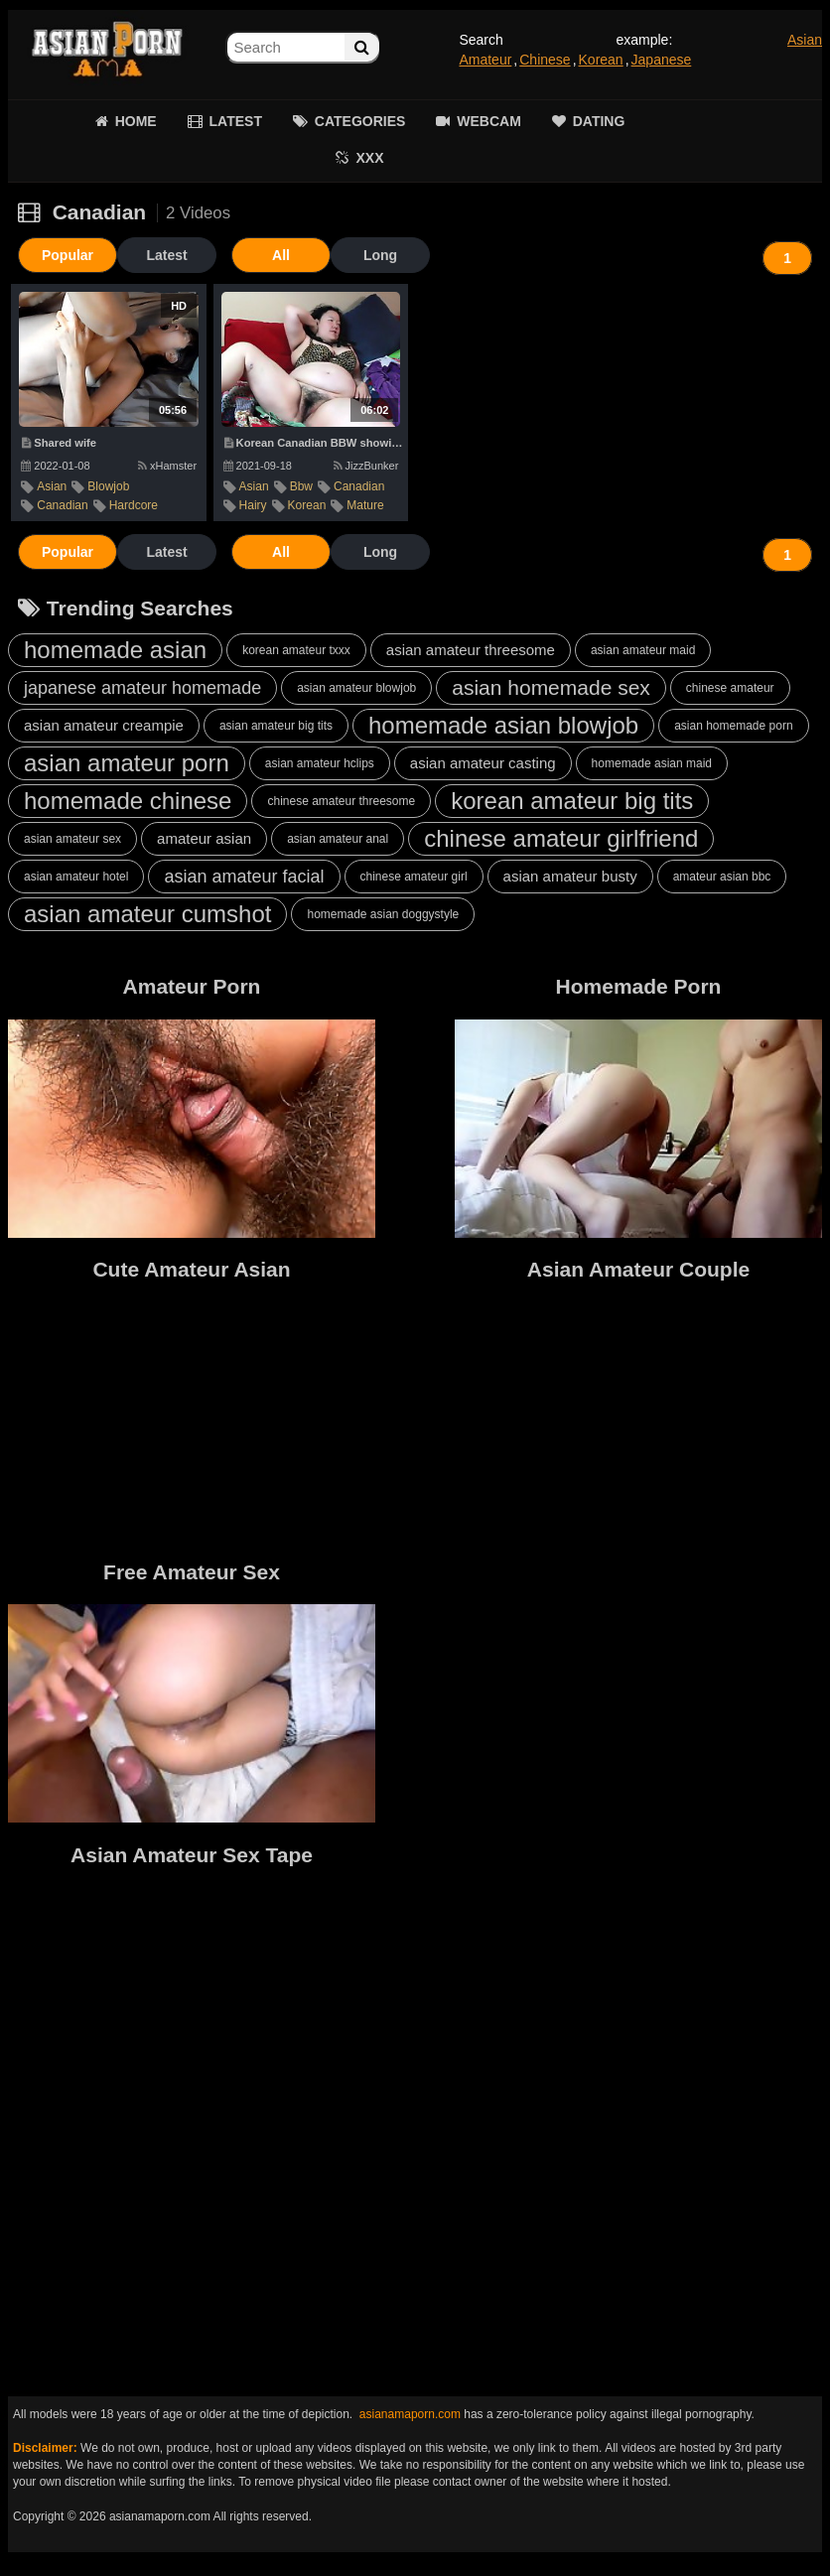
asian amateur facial (244, 876)
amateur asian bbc (722, 876)
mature (364, 505)
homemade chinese (127, 800)
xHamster (167, 466)
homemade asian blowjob (503, 725)
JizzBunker (366, 466)
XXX (369, 158)
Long (380, 255)
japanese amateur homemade (142, 688)
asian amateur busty (570, 876)
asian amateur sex (72, 839)
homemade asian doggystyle (383, 914)
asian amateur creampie (104, 725)
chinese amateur (730, 688)
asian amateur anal (337, 839)
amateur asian (204, 838)
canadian (62, 505)
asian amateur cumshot (147, 913)
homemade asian (115, 649)
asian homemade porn (733, 726)
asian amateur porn (126, 762)
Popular (67, 255)
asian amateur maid (643, 650)
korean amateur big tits (572, 800)
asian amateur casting (483, 762)
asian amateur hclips (319, 763)
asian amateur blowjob (356, 688)
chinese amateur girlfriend (561, 838)
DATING (599, 121)
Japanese (661, 60)
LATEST (235, 121)
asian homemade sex (551, 687)
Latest (166, 255)
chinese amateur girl (414, 876)
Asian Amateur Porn (107, 49)
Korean (601, 60)
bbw (301, 486)
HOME (136, 121)
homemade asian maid (652, 763)
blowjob (108, 486)
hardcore (133, 505)
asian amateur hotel (76, 876)
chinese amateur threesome (341, 801)
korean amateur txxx (296, 650)
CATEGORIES (360, 121)
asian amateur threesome (470, 649)
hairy (253, 505)
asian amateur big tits (276, 726)
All (281, 255)
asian (52, 486)
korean (307, 505)
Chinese (544, 60)
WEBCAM (489, 121)
